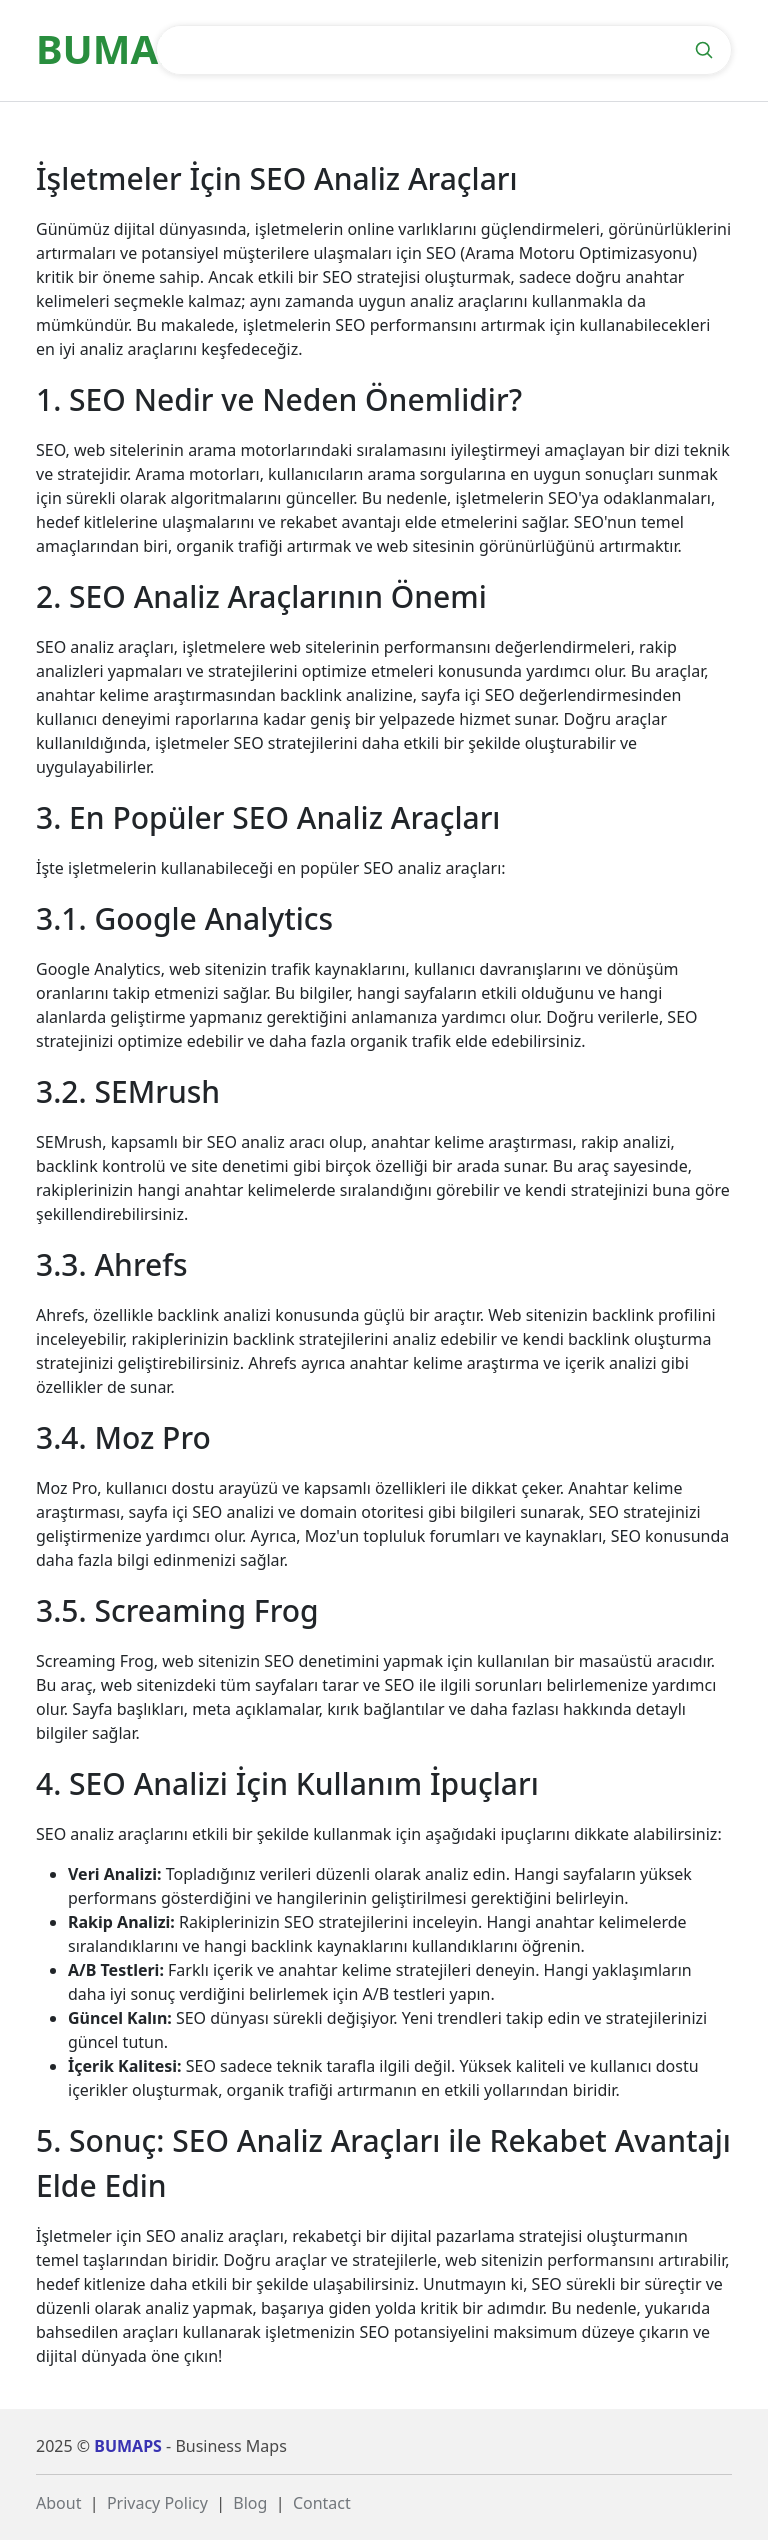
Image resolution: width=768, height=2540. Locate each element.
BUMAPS (128, 2446)
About (58, 2503)
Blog (250, 2503)
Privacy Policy (157, 2503)
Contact (322, 2503)
